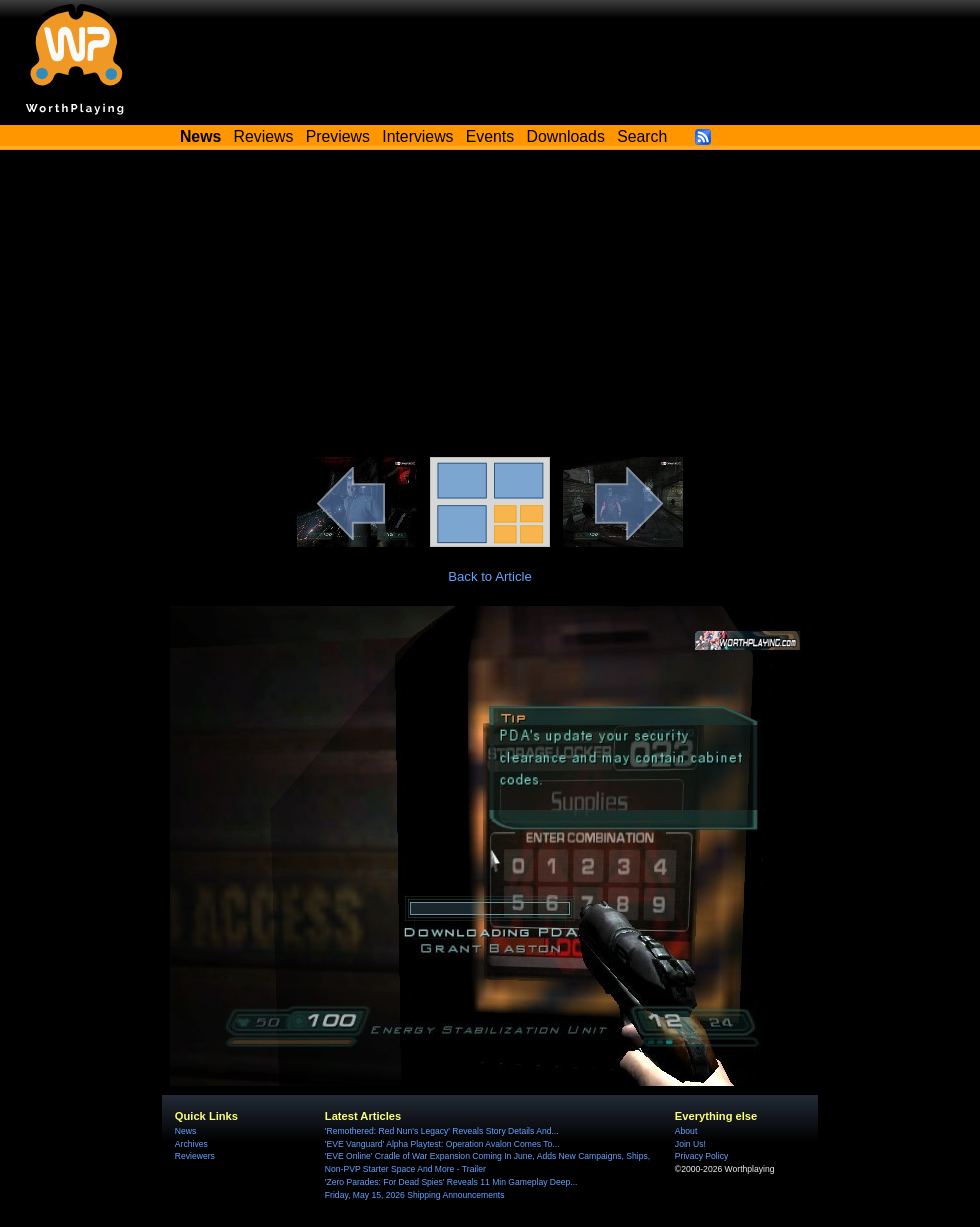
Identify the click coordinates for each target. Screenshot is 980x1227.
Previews (338, 136)
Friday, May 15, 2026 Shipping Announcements (415, 1195)
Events (490, 136)
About (686, 1131)
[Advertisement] (490, 307)
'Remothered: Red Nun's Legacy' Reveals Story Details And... (442, 1131)
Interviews (417, 136)
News (185, 1131)
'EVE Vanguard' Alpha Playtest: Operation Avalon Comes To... (442, 1144)
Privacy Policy (701, 1156)
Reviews (264, 136)
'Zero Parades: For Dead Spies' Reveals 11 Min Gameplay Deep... (451, 1182)
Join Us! (690, 1144)
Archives (191, 1144)
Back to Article (490, 576)
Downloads (566, 136)
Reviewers (195, 1156)
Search (642, 136)
